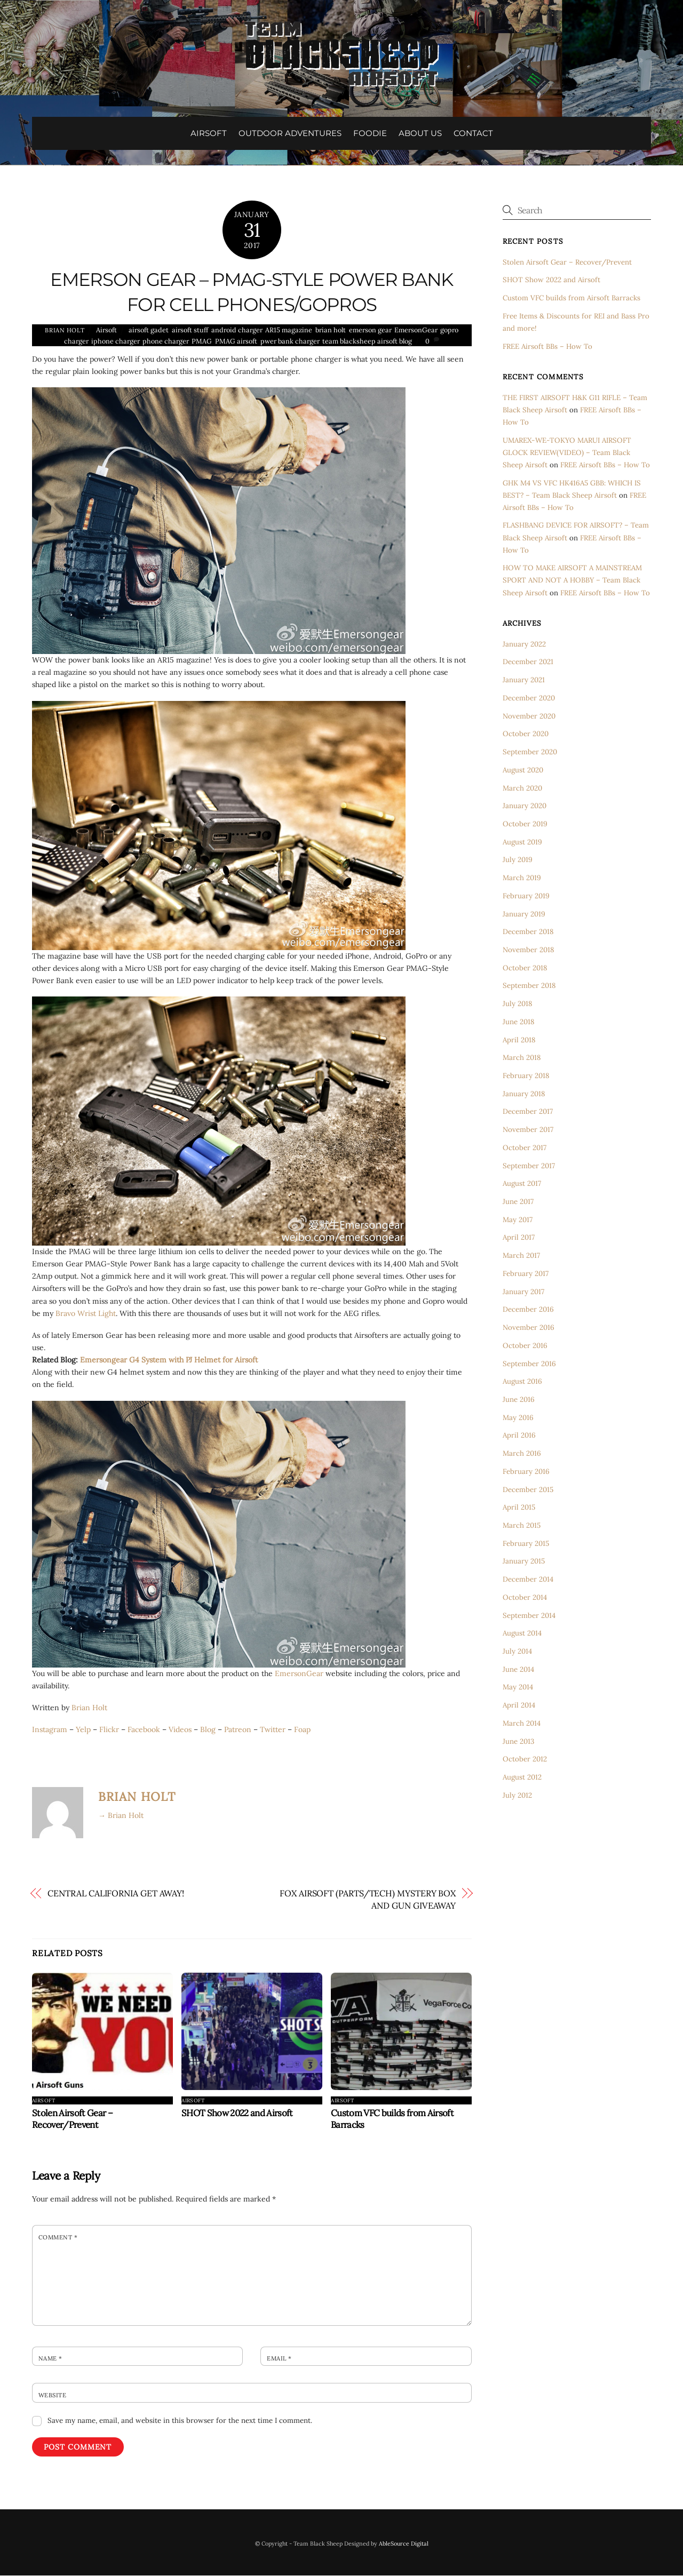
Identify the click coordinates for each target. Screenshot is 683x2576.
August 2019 (522, 842)
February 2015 (526, 1543)
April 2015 (519, 1507)
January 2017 (523, 1291)
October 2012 (525, 1759)
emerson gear (370, 330)
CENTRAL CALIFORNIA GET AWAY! (115, 1893)
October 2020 (526, 734)
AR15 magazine (288, 330)
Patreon (237, 1730)
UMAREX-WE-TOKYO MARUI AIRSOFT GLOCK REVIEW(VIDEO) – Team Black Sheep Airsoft (567, 452)
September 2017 (529, 1165)
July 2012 (517, 1795)
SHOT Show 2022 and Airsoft (237, 2113)
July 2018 (517, 1004)
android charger (236, 330)
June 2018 (518, 1022)
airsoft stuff (190, 330)
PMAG (202, 341)
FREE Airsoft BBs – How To (547, 346)
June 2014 (518, 1669)
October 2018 (525, 967)
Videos (180, 1730)
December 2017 (528, 1111)
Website (52, 2395)
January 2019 (524, 914)
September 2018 (529, 986)
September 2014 (529, 1615)
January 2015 (524, 1561)
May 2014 (518, 1687)
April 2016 (519, 1435)
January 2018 (524, 1094)
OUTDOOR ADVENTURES (290, 133)
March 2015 (522, 1525)
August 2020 (523, 770)
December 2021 (528, 662)
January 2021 (524, 680)
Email (279, 2359)
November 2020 (529, 716)
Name (50, 2359)
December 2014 (528, 1579)
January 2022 (524, 644)
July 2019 (518, 860)
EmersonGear (415, 330)
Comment (57, 2238)
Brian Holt (64, 330)
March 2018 (522, 1058)
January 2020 (524, 806)
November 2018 (528, 950)
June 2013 (518, 1741)
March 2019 (522, 878)
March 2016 (522, 1453)
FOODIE (370, 133)
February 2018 (526, 1076)
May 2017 (518, 1220)
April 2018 (519, 1039)
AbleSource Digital (403, 2544)
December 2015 (528, 1489)
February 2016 (526, 1472)
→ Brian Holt (121, 1816)
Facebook (144, 1730)
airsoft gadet (149, 330)
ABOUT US (420, 133)
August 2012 (522, 1777)
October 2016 (525, 1346)
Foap (302, 1730)
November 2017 (528, 1130)
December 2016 (528, 1309)
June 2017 (518, 1202)
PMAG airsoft (236, 341)
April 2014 (519, 1705)
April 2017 (519, 1237)
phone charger (165, 341)
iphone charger (115, 341)
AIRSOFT (208, 133)
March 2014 (522, 1723)
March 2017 (521, 1256)
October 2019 (525, 824)
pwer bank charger (289, 341)
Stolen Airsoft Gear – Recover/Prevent (72, 2119)
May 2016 (518, 1417)
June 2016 (519, 1400)
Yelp (83, 1730)
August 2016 (522, 1381)
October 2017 (524, 1148)
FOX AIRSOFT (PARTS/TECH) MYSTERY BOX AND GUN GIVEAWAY (368, 1899)
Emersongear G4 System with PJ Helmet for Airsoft (169, 1360)
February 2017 (526, 1274)
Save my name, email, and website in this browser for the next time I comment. (179, 2421)
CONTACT (473, 133)
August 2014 (522, 1633)
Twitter (272, 1730)
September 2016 (529, 1363)
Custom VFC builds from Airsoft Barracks (571, 298)
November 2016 (528, 1328)
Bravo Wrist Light (85, 1313)
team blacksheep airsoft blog (367, 341)
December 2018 (528, 932)
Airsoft (106, 330)
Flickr (109, 1730)
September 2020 (530, 752)
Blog (208, 1730)
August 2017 (522, 1184)
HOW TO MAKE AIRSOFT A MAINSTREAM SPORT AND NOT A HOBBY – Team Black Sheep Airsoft (572, 580)
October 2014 (525, 1597)
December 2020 (529, 698)
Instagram (49, 1730)
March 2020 (522, 788)
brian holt (330, 330)
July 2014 (517, 1651)
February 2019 (526, 896)
